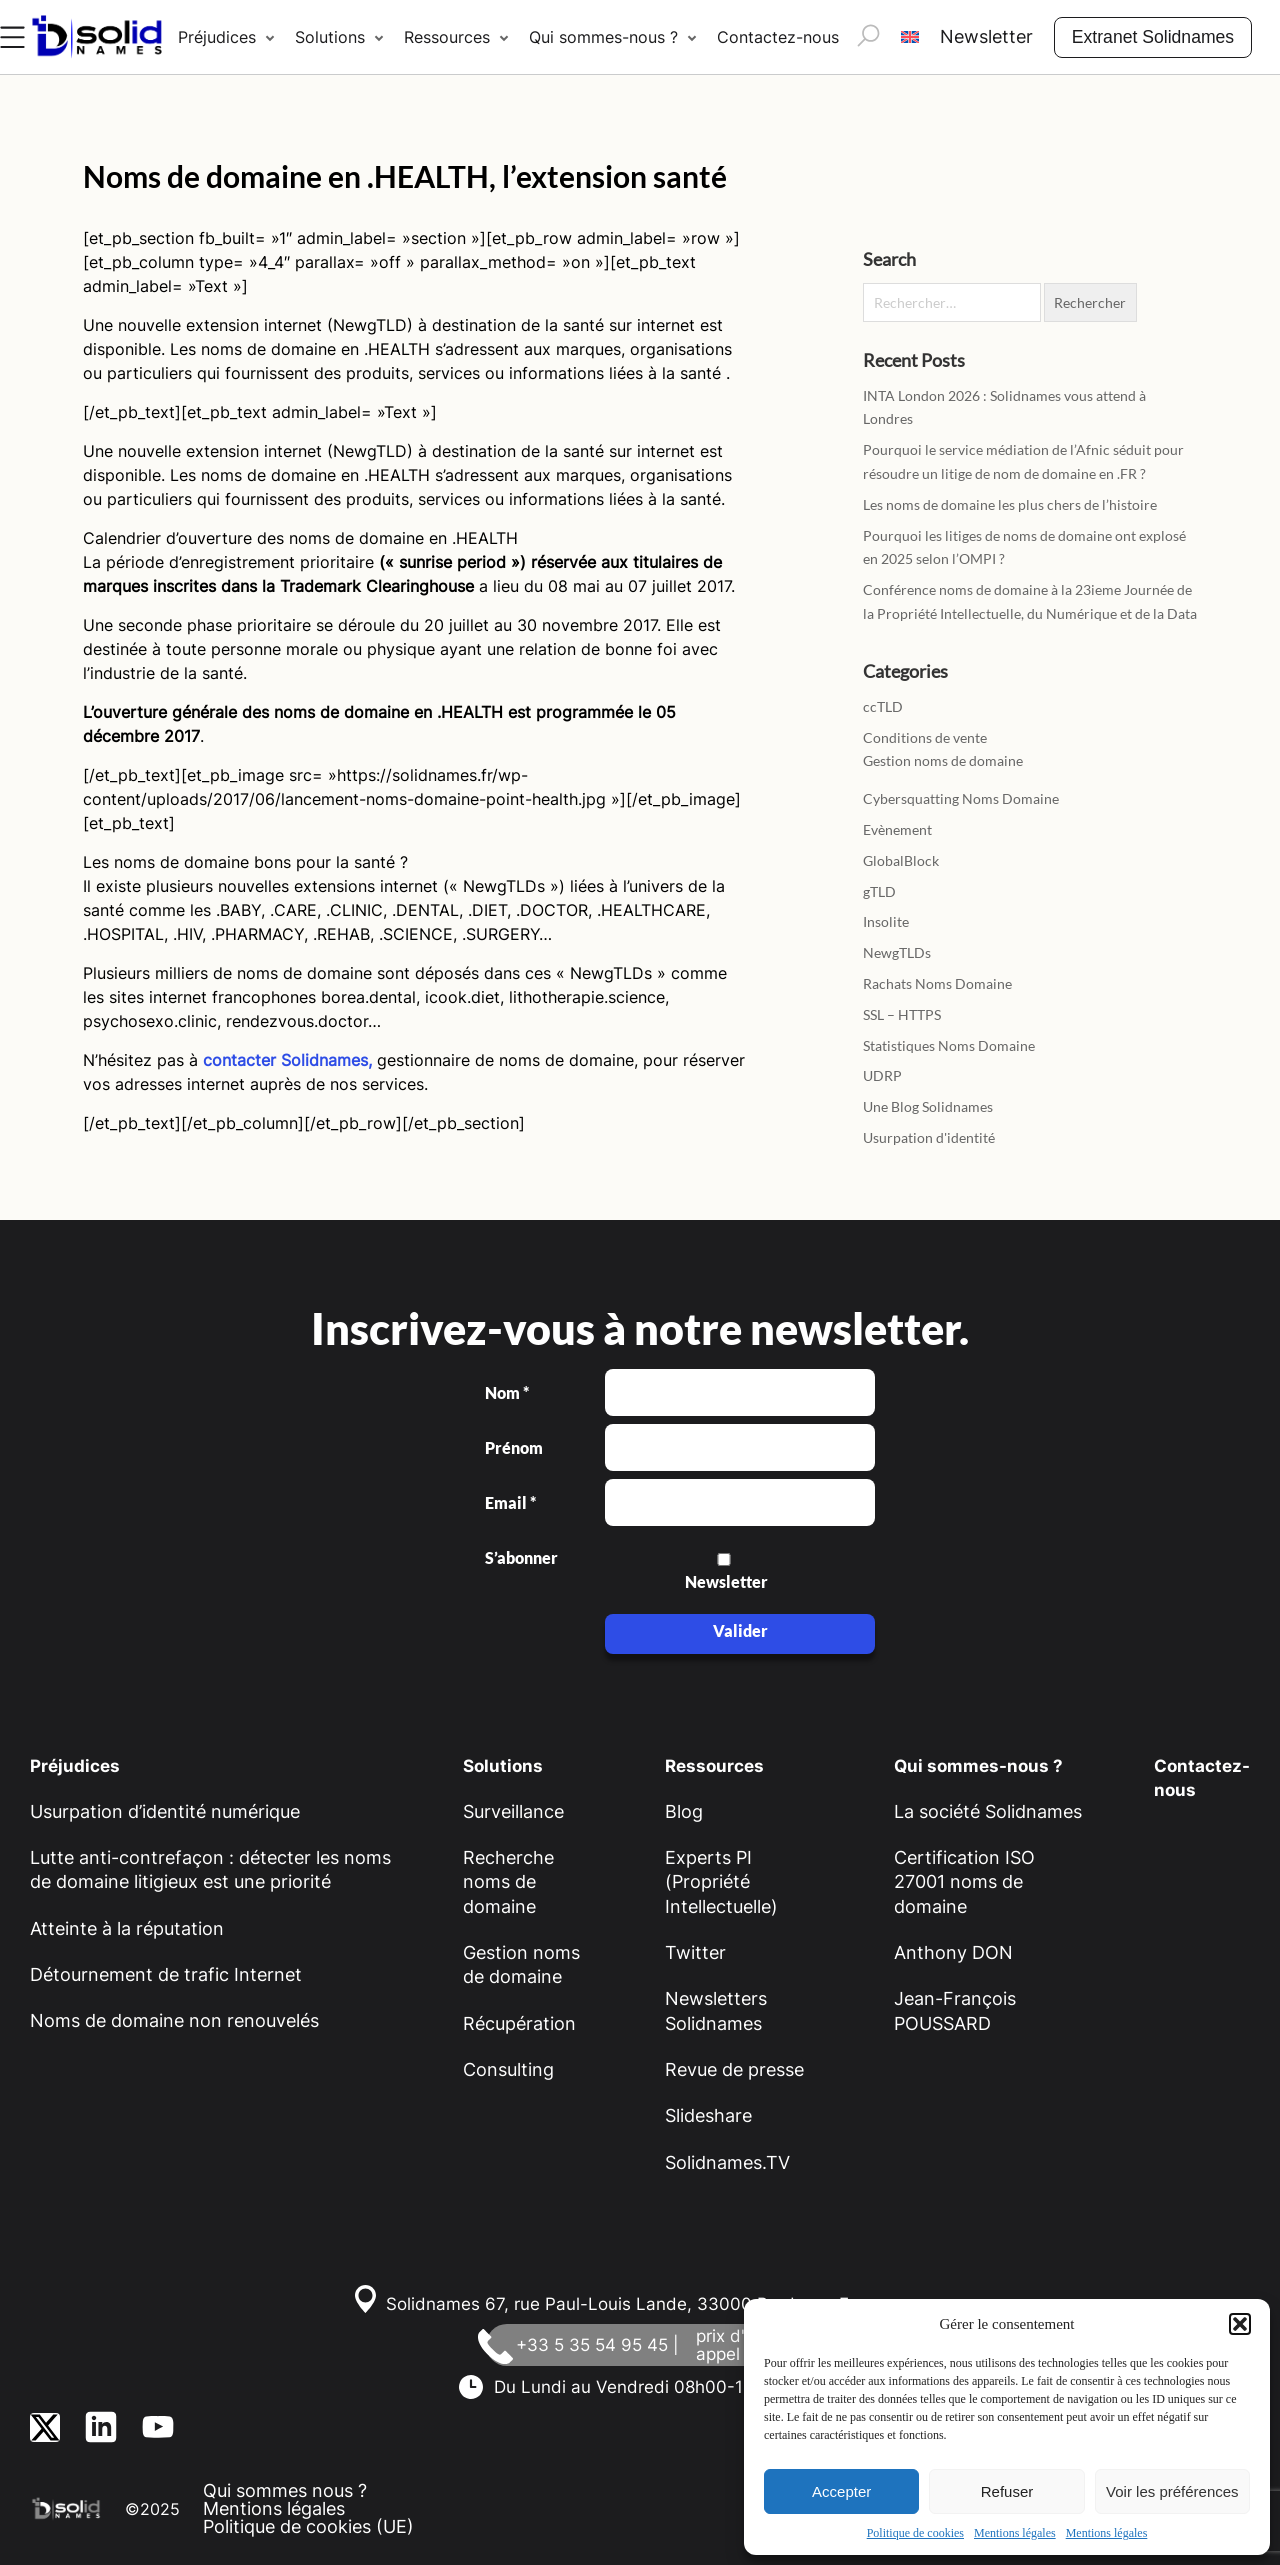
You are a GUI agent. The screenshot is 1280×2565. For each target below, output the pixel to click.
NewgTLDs (897, 952)
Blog (684, 1811)
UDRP (882, 1075)
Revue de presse (734, 2069)
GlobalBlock (901, 860)
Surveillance (513, 1811)
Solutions (330, 37)
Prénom (514, 1448)
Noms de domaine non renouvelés (174, 2020)
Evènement (897, 829)
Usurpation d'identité (929, 1137)
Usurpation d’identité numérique (165, 1811)
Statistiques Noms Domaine (949, 1045)
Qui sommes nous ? (285, 2490)
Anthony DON (953, 1952)
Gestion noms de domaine (943, 760)
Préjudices (217, 37)
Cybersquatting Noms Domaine (961, 798)
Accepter (841, 2491)
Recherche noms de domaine (508, 1882)
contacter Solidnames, (287, 1060)
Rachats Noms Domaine (937, 983)
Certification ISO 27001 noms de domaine (964, 1882)
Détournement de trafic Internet (166, 1974)
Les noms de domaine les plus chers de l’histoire (1010, 504)
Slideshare (708, 2115)
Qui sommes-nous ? (603, 37)
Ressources (447, 37)
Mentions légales (1015, 2533)
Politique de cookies (915, 2533)
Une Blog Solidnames (928, 1106)
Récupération (519, 2023)
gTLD (879, 891)
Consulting (508, 2069)
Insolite (886, 921)
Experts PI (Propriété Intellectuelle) (721, 1882)
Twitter (695, 1952)
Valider (740, 1630)
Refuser (1007, 2491)
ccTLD (883, 706)
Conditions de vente (925, 737)
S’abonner (520, 1558)
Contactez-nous (778, 37)
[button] (1240, 2324)
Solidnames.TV (727, 2162)
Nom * (507, 1393)
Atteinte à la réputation (127, 1928)
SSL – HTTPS (902, 1014)
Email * (510, 1503)
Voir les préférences (1172, 2491)
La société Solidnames (988, 1811)
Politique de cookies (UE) (308, 2526)
